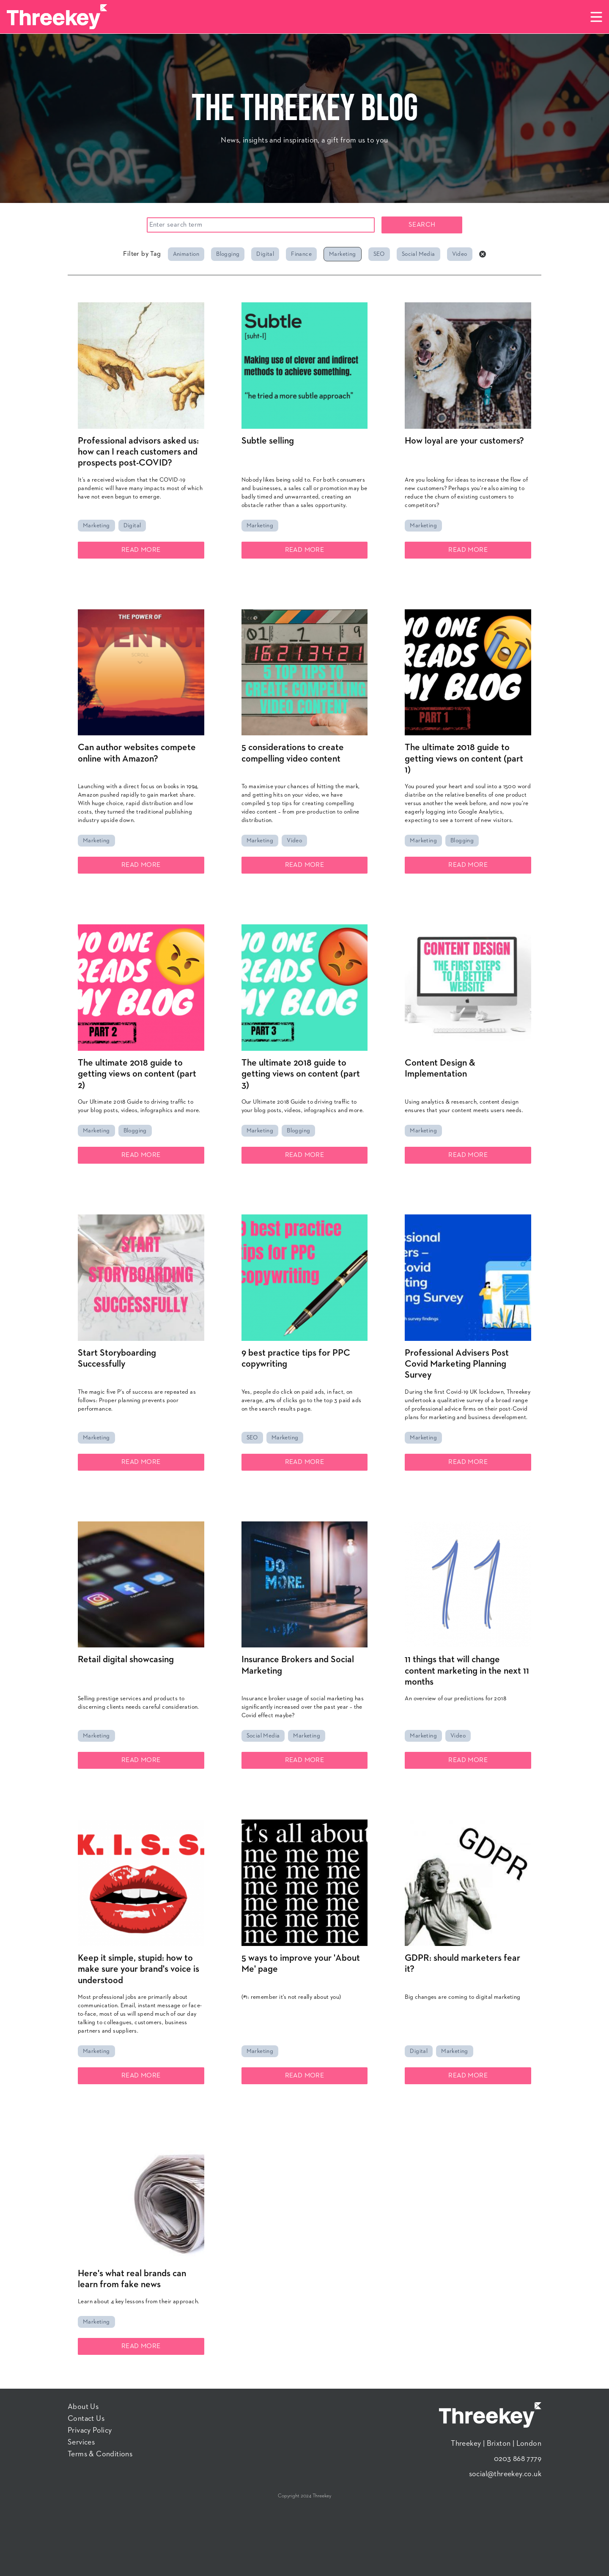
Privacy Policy (90, 2430)
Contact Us (86, 2419)
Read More (141, 550)
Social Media (418, 254)
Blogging (227, 254)
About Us (83, 2407)
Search (422, 225)
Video (459, 254)
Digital (265, 254)
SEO (379, 254)
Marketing (342, 254)
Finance (301, 254)
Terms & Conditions (100, 2454)
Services (81, 2442)
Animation (186, 254)
